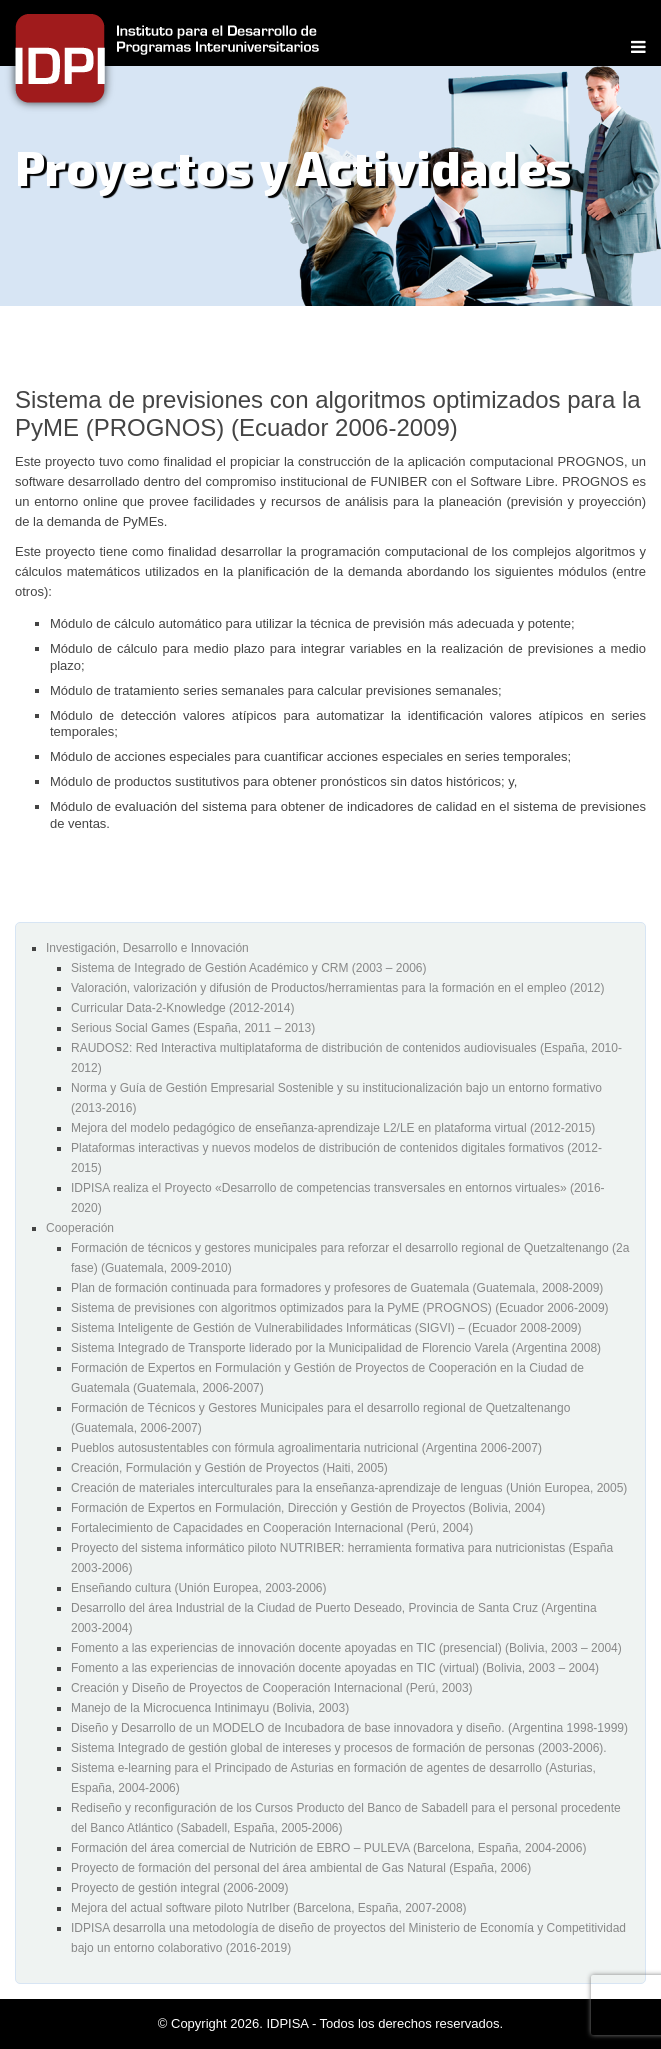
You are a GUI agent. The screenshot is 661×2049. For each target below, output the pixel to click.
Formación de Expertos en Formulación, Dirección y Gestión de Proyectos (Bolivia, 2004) (308, 1508)
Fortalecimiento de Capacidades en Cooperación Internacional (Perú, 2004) (272, 1528)
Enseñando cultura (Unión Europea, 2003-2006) (199, 1588)
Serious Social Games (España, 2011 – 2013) (193, 1028)
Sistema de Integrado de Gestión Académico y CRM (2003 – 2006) (249, 968)
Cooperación (80, 1228)
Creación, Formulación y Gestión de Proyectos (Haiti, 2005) (229, 1468)
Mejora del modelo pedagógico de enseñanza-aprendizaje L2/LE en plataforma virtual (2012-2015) (333, 1128)
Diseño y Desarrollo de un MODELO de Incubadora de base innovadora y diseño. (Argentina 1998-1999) (349, 1728)
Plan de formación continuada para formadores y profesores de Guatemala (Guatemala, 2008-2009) (337, 1288)
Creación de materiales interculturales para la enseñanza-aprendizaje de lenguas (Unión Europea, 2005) (349, 1488)
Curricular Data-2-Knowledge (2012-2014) (182, 1008)
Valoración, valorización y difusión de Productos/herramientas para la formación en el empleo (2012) (337, 988)
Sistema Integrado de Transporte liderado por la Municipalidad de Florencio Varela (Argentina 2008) (336, 1348)
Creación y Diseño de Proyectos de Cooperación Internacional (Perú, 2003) (272, 1688)
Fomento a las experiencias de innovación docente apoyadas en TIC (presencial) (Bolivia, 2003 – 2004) (346, 1648)
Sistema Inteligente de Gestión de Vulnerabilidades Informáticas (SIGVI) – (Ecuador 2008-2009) (326, 1328)
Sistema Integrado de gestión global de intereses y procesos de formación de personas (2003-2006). (339, 1748)
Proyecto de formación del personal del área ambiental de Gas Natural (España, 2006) (301, 1868)
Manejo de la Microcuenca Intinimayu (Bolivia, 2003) (210, 1708)
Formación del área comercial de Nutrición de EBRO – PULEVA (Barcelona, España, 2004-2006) (328, 1848)
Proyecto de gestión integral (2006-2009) (179, 1888)
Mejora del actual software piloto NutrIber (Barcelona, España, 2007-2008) (269, 1908)
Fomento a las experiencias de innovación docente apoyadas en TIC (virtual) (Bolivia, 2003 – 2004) (335, 1668)
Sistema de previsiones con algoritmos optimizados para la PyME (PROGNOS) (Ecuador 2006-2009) (340, 1308)
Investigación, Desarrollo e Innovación (147, 948)
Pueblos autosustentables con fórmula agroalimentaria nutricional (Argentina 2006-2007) (306, 1448)
